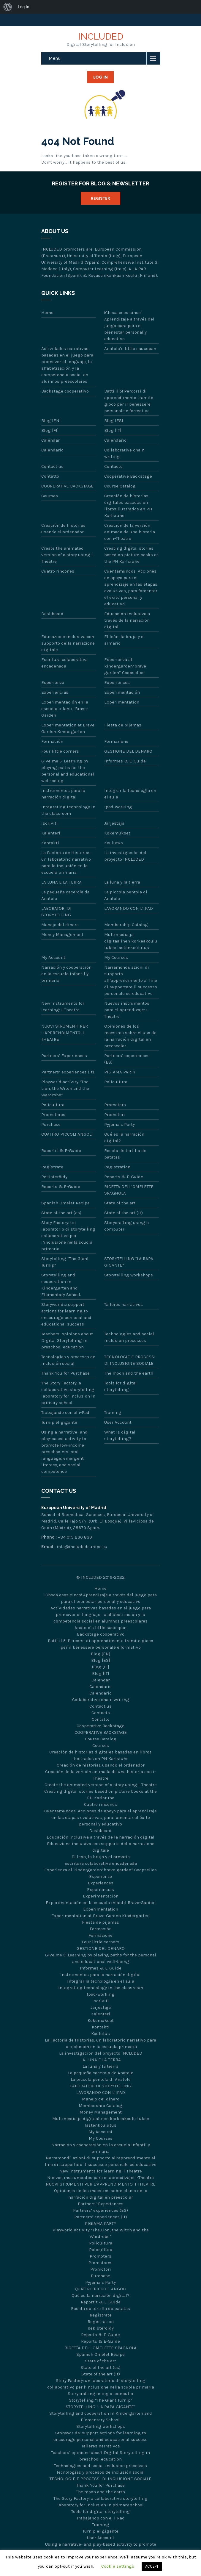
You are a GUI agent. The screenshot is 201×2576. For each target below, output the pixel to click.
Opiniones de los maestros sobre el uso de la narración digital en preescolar (130, 1035)
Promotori (114, 1114)
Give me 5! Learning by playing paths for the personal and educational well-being (67, 770)
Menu (55, 58)
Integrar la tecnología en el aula (130, 794)
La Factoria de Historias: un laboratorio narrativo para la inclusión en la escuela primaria (66, 862)
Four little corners (60, 751)
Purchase (51, 1124)
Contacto (113, 466)
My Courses (116, 957)
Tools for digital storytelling (120, 1386)
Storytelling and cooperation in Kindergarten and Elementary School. (61, 1284)
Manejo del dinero (60, 924)
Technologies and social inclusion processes (129, 1337)
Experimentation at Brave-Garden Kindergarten (68, 728)
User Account (118, 1422)
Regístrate (52, 1167)
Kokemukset (117, 833)
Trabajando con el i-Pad (65, 1412)
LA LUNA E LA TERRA (61, 882)
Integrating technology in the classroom (68, 810)
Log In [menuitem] (23, 6)
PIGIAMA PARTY (120, 1072)
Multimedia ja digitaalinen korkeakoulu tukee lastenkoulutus (130, 941)
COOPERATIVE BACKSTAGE (67, 486)
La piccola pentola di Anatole (125, 895)
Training (112, 1412)
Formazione (116, 741)
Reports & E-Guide (123, 1176)
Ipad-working (118, 806)
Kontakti (50, 842)
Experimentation (121, 702)
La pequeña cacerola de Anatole (65, 895)
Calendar (50, 440)
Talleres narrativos (123, 1304)
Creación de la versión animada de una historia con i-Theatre (129, 532)
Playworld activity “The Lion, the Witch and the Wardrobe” (65, 1088)
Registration (117, 1167)
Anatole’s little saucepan (130, 348)
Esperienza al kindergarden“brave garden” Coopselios (125, 666)
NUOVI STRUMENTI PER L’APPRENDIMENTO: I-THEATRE (64, 1032)
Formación (52, 741)
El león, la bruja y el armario (124, 640)
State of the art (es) (61, 1212)
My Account (53, 957)
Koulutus (113, 842)
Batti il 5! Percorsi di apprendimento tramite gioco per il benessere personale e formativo (128, 400)
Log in (100, 77)
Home (47, 312)
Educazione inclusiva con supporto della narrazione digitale (68, 643)
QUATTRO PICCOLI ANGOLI (67, 1134)
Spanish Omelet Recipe (65, 1203)
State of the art (119, 1203)
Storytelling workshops (128, 1275)
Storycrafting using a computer (126, 1226)
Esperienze (52, 682)
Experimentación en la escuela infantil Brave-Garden (64, 708)
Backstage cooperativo (65, 391)
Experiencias (54, 692)
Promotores (53, 1114)
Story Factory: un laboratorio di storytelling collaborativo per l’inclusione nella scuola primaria (68, 1235)
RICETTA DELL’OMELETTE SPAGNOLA (128, 1190)
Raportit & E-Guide (61, 1150)
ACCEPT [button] (152, 2566)
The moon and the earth (128, 1373)
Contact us (52, 466)
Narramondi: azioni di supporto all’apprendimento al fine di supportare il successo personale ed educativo (130, 980)
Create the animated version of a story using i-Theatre (67, 554)
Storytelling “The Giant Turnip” (65, 1262)
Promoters (115, 1104)
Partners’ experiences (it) (67, 1072)
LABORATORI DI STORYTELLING (56, 911)
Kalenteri (50, 833)
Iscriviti (49, 823)
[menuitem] (7, 7)
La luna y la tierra (122, 882)
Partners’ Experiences (64, 1055)
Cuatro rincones (57, 571)
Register (100, 198)
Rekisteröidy (54, 1176)
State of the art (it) (123, 1212)
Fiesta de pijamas (122, 725)
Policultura (115, 1081)
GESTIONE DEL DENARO (128, 751)
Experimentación (122, 692)
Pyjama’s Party (119, 1124)
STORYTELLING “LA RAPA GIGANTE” (128, 1262)
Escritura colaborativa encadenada (64, 663)
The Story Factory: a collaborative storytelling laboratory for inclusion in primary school (68, 1392)
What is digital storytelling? (119, 1435)
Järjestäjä (114, 823)
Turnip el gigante (59, 1422)
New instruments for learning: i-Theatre (62, 1006)
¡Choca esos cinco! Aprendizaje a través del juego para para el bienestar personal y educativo (129, 325)
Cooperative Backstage (128, 476)
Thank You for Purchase (65, 1373)
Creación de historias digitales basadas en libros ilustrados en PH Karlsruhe (128, 505)
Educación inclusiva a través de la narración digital (127, 620)
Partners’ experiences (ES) (127, 1059)
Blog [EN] (51, 420)
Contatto (50, 476)
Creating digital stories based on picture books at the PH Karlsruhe (131, 554)
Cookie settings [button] (117, 2566)
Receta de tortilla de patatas (125, 1154)
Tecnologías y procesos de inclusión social (68, 1360)
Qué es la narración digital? (124, 1137)
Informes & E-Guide (125, 761)
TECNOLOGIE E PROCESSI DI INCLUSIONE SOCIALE (130, 1360)
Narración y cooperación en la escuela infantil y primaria (66, 974)
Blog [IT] (112, 430)
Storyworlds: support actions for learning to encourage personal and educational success (66, 1314)
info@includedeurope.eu (82, 1546)
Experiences (117, 682)
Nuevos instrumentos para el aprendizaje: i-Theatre (126, 1010)
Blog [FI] (50, 430)
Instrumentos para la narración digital (63, 794)
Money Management (62, 934)
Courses (49, 495)
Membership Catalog (126, 924)
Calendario (115, 440)
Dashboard (52, 613)
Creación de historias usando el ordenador (63, 528)
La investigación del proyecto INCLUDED (125, 856)
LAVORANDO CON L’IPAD (128, 908)
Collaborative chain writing (124, 453)
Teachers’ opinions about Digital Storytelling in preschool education (67, 1340)
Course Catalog (120, 486)
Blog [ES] (113, 420)
